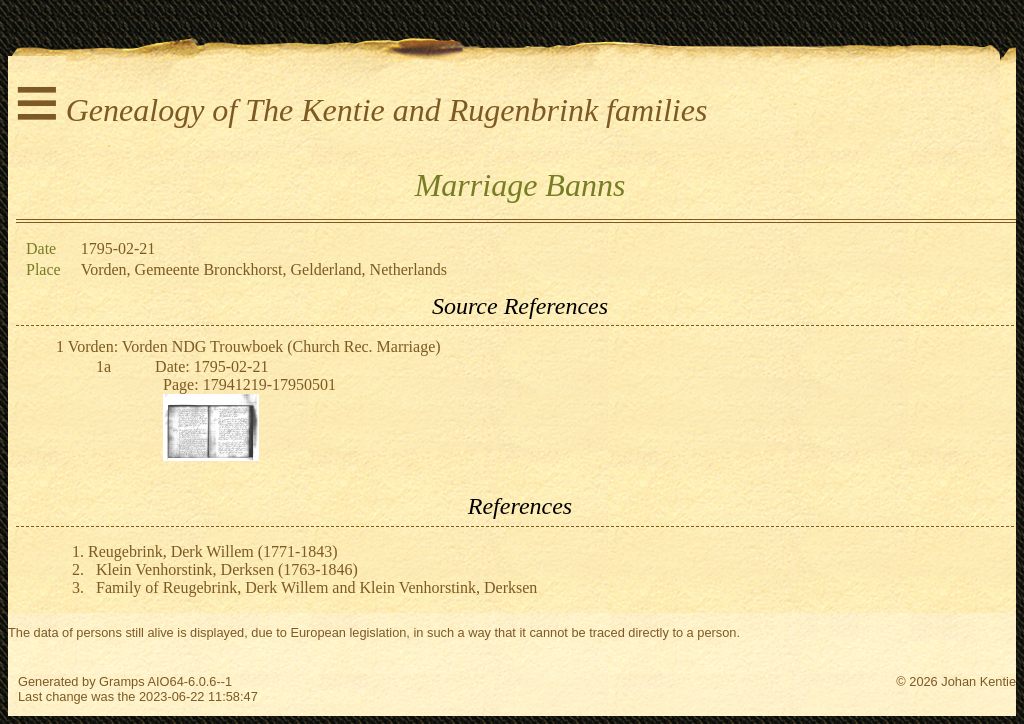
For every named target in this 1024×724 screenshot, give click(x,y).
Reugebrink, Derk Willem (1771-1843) (213, 551)
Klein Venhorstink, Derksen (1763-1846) (227, 569)
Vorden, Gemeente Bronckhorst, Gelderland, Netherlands (264, 269)
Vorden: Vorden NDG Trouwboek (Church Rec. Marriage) (254, 346)
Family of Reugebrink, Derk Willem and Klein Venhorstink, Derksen (316, 587)
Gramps (122, 681)
